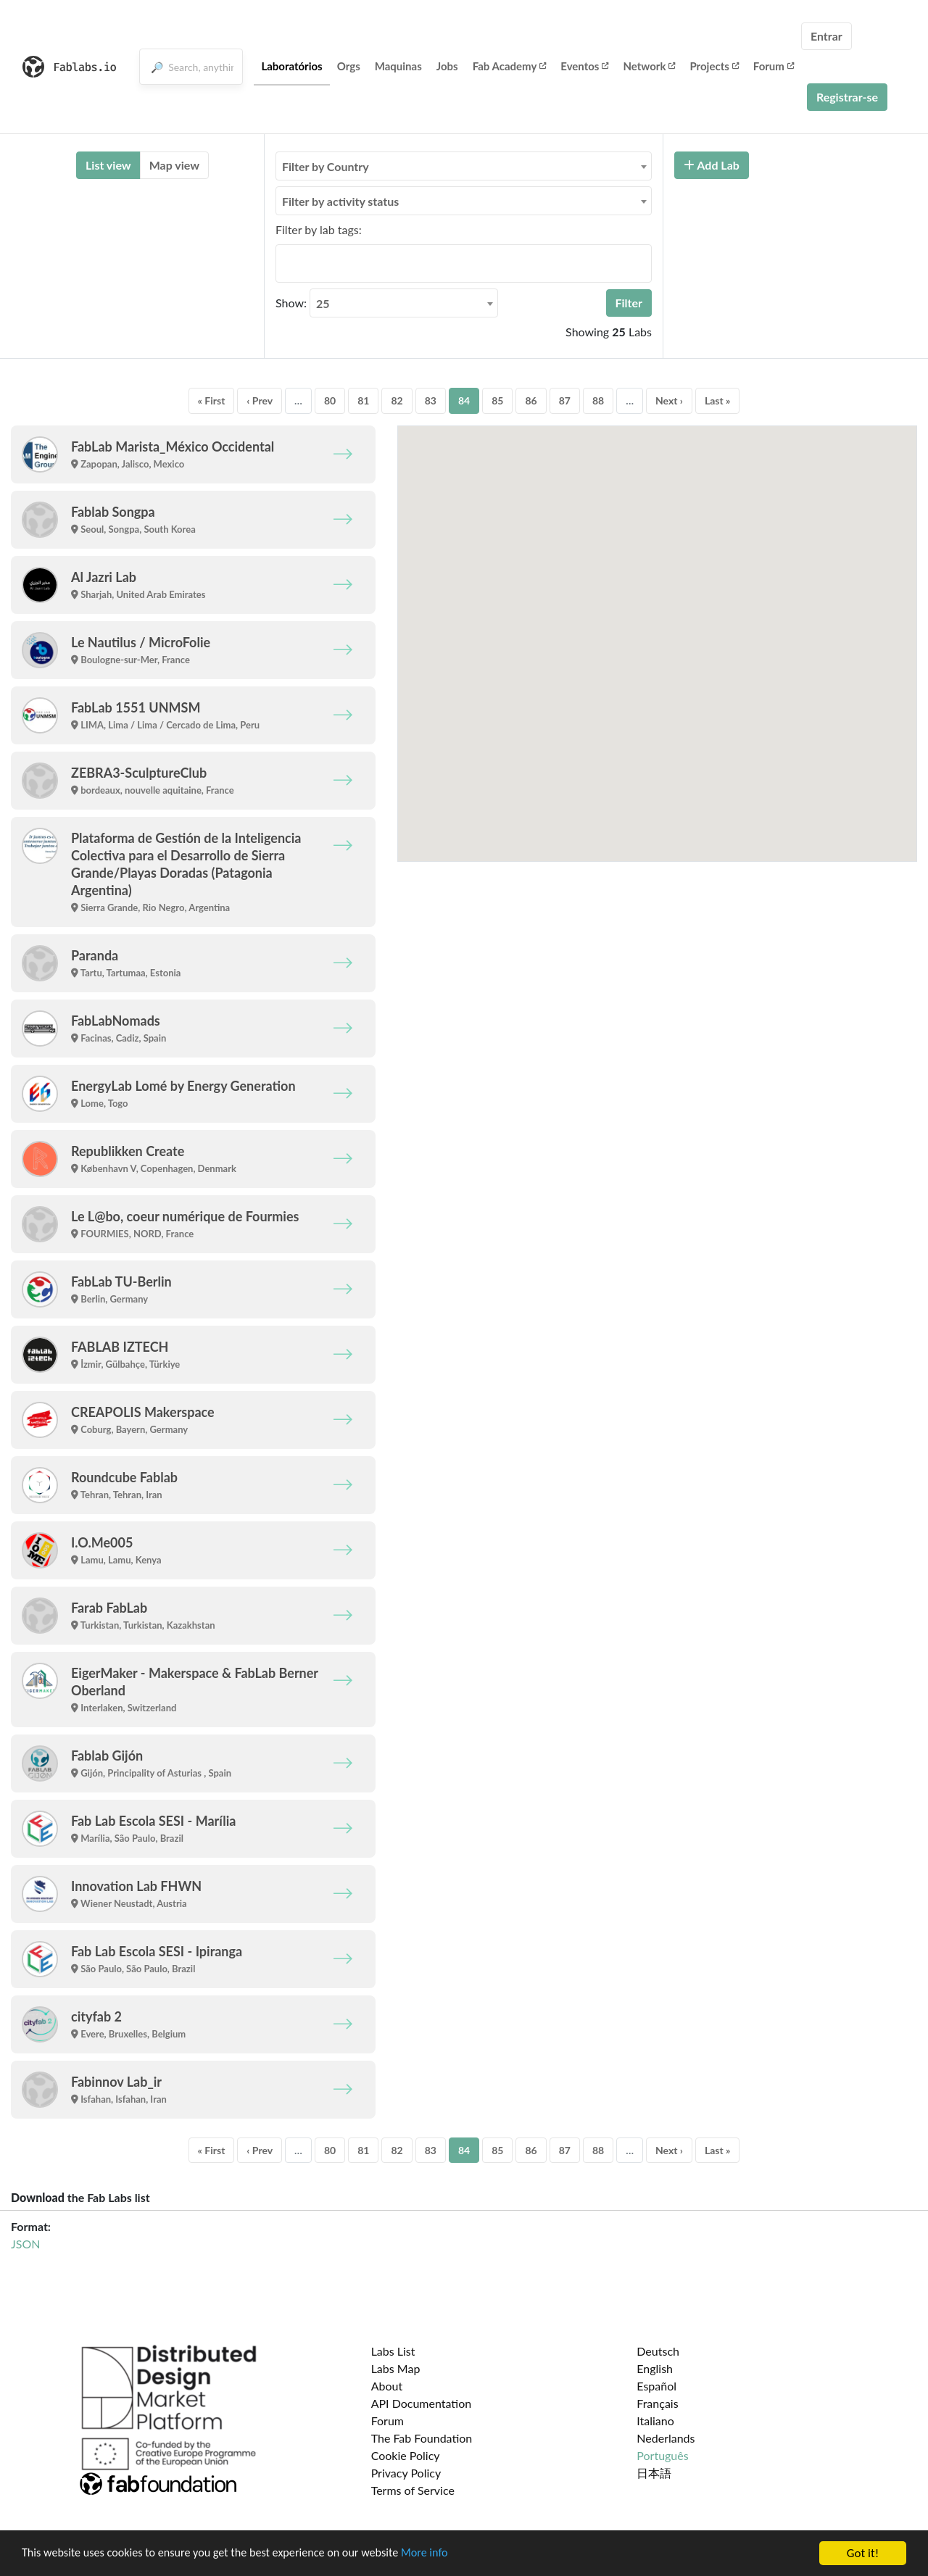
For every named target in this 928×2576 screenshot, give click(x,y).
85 (497, 400)
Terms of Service (413, 2490)
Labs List (393, 2351)
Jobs (447, 65)
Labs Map (395, 2368)
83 (430, 400)
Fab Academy (510, 65)
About (387, 2386)
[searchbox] (284, 263)
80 (330, 400)
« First (211, 400)
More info (446, 2554)
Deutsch (658, 2351)
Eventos (584, 65)
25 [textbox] (323, 303)
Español (656, 2386)
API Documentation (421, 2403)
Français (657, 2403)
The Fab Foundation (422, 2438)
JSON (25, 2244)
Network (649, 65)
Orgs (348, 65)
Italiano (655, 2420)
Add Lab (712, 165)
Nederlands (666, 2438)
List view (108, 165)
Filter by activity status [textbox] (340, 201)
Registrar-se (847, 97)
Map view (174, 165)
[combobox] (464, 165)
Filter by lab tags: (319, 229)
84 (464, 400)
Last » (718, 400)
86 (530, 400)
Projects (713, 65)
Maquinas (398, 65)
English (655, 2368)
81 (363, 400)
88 (598, 400)
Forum (773, 65)
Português (662, 2455)
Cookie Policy (405, 2455)
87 (565, 400)
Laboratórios (291, 65)
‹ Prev (259, 400)
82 (396, 400)
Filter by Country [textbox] (325, 166)
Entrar (826, 36)
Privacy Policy (406, 2473)
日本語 (654, 2473)
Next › (669, 400)
